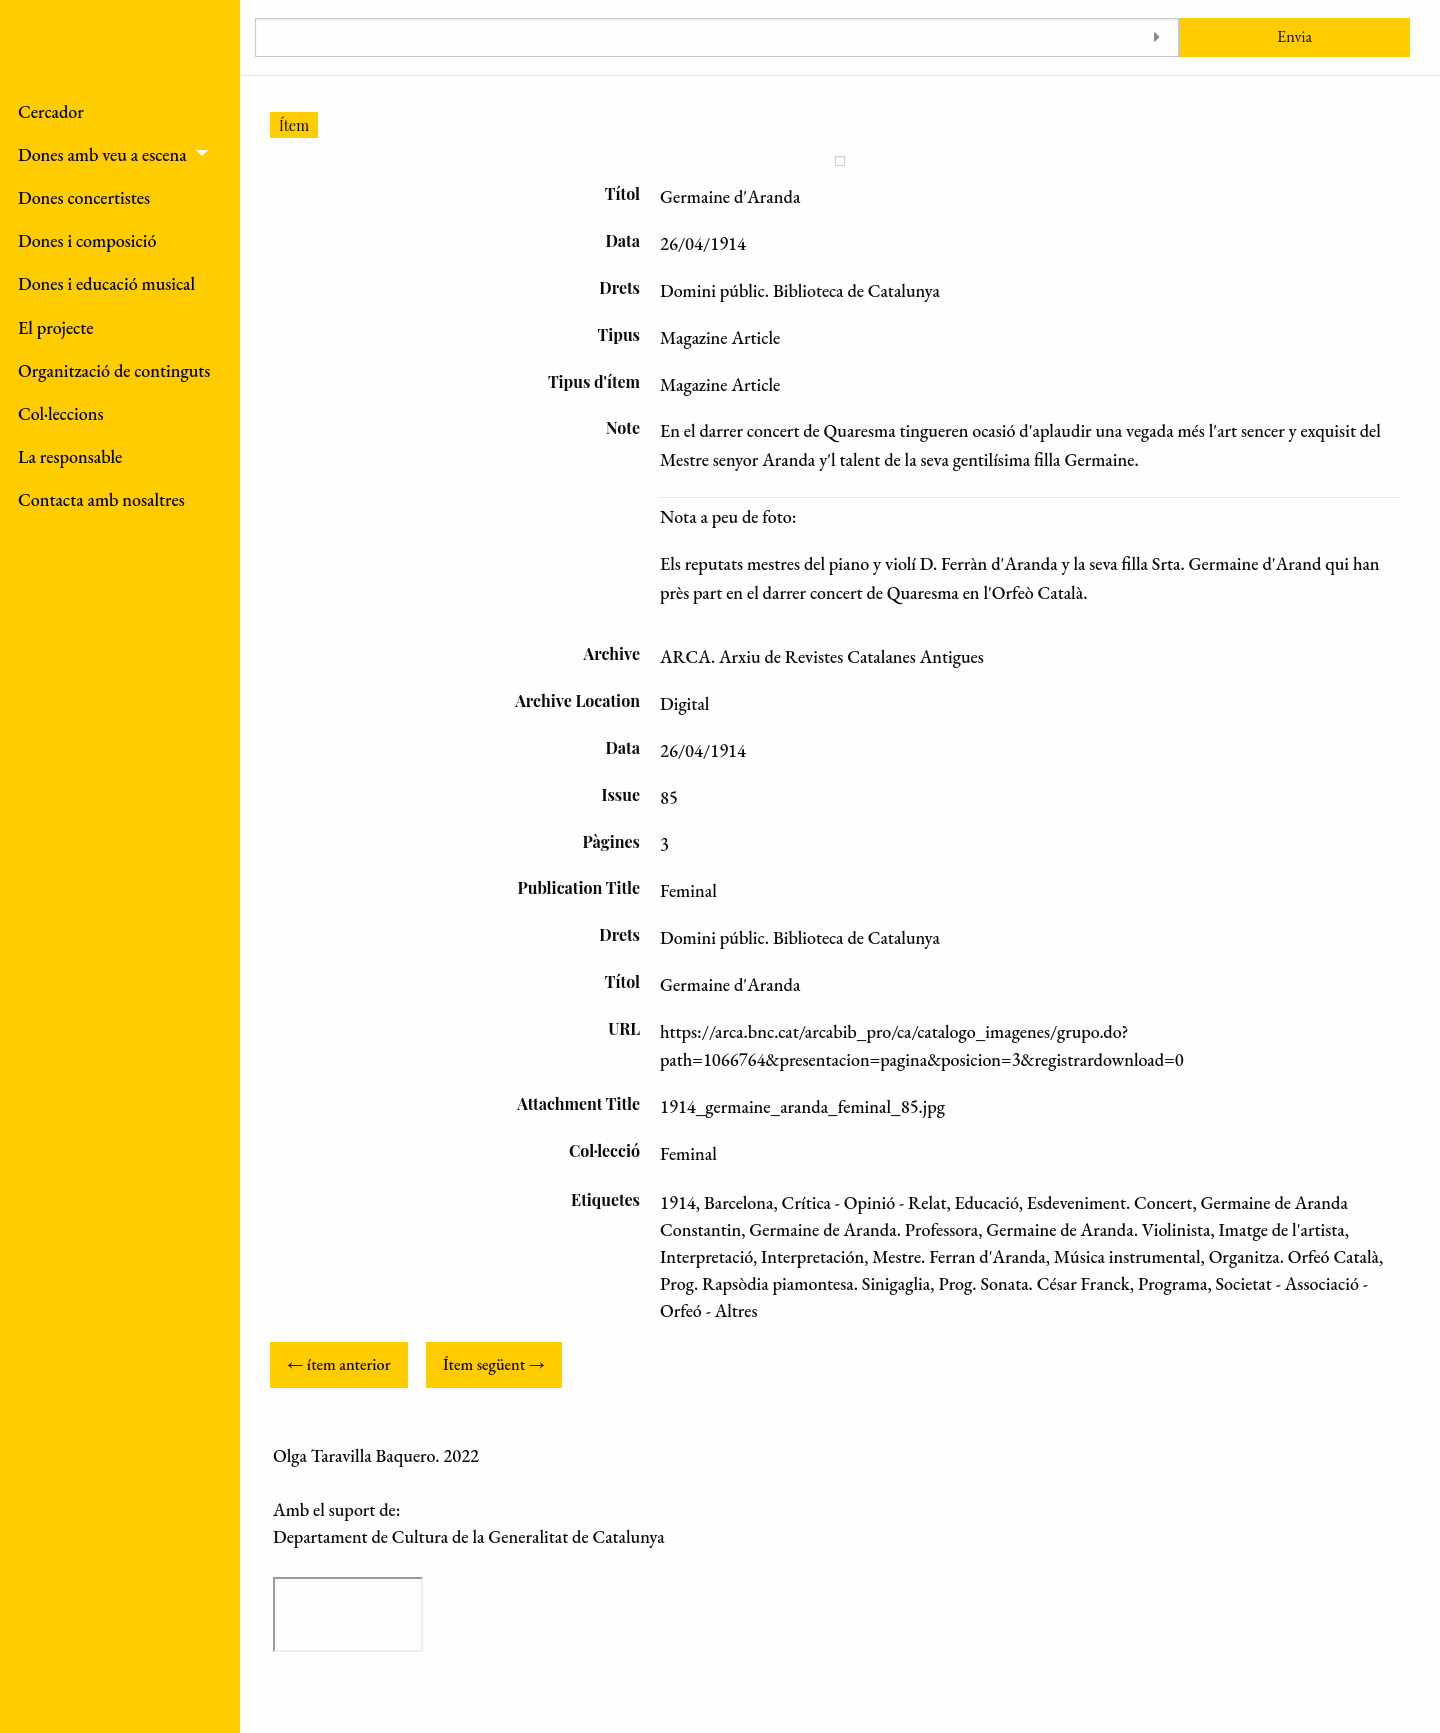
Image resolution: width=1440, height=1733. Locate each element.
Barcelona (739, 1202)
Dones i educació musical (106, 283)
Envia (1294, 36)
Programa (1173, 1283)
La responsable (70, 456)
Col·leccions (61, 413)
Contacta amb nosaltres (101, 499)
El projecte (56, 327)
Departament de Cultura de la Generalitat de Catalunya (469, 1536)
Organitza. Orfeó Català (1294, 1256)
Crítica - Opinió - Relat (864, 1202)
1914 (678, 1202)
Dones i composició (87, 240)
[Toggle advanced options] (1156, 37)
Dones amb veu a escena (102, 154)
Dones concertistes (84, 197)
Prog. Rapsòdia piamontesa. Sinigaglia (795, 1283)
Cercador (51, 111)
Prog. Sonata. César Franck (1033, 1283)
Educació (987, 1202)
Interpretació (706, 1256)
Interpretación (812, 1256)
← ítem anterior (338, 1364)
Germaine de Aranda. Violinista (1098, 1229)
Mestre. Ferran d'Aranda (959, 1256)
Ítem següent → (494, 1364)
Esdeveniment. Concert (1110, 1202)
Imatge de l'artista (1282, 1229)
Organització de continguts (114, 370)
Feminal (688, 1153)
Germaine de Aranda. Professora (863, 1229)
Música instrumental (1127, 1256)
